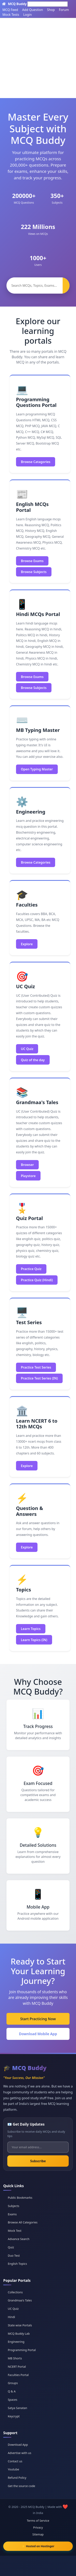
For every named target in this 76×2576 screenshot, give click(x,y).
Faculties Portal (18, 2375)
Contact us (15, 2461)
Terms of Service (38, 2521)
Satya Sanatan (17, 2408)
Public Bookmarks (20, 2198)
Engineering (16, 2342)
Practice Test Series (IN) (39, 1378)
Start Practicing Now (38, 2018)
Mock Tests (10, 14)
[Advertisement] (38, 58)
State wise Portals (20, 2325)
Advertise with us (19, 2453)
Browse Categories (35, 862)
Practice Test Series (36, 1367)
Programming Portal (22, 2350)
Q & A (11, 2391)
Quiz (11, 2247)
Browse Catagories (35, 462)
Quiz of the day (33, 1060)
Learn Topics (31, 1628)
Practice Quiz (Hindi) (37, 1280)
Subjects (13, 2206)
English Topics (17, 2264)
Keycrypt (13, 2416)
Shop (51, 9)
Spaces (12, 2400)
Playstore (28, 1176)
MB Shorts (15, 2358)
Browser (27, 1164)
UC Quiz (27, 1049)
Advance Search (18, 2239)
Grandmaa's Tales (20, 2300)
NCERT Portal (17, 2367)
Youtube (13, 2469)
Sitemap (38, 2534)
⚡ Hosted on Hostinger (38, 2546)
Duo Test (14, 2255)
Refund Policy (17, 2478)
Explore (27, 944)
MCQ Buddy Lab (19, 2333)
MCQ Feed (10, 9)
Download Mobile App (38, 2033)
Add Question (32, 9)
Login (27, 14)
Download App (18, 2445)
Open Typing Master (37, 769)
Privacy (38, 2527)
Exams (12, 2214)
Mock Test (14, 2231)
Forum (64, 9)
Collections (15, 2292)
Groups (13, 2383)
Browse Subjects (34, 572)
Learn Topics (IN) (34, 1640)
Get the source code (21, 2486)
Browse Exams (32, 561)
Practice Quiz (31, 1269)
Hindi (11, 2317)
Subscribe (38, 2161)
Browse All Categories (22, 2222)
